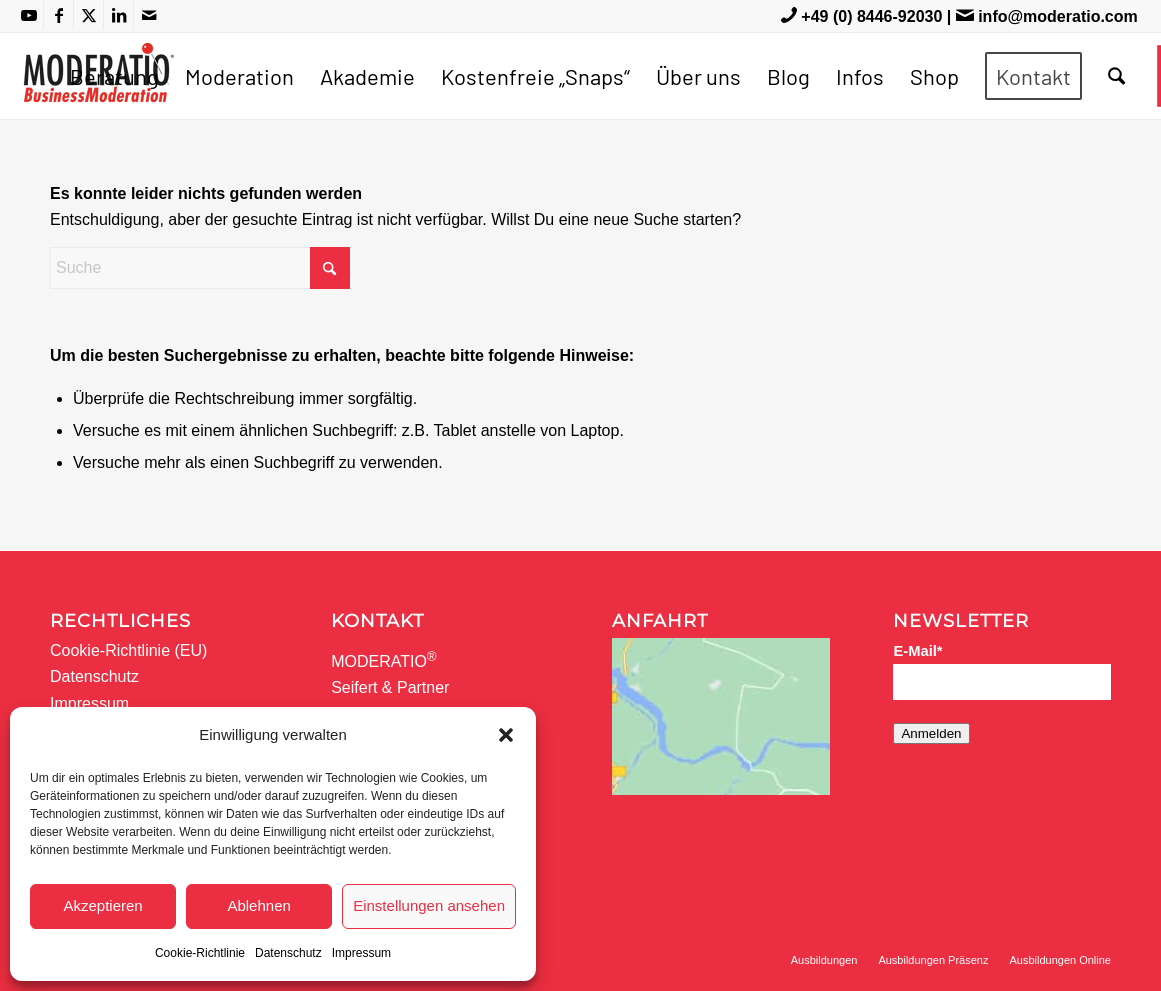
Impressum (361, 953)
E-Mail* (917, 651)
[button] (506, 735)
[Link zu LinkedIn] (118, 15)
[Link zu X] (88, 15)
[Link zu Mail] (149, 15)
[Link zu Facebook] (58, 15)
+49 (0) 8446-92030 (871, 16)
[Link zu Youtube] (28, 15)
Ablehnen (258, 905)
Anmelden (931, 733)
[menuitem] (114, 76)
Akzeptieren (102, 905)
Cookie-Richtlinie (200, 953)
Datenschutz (288, 953)
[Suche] (1116, 76)
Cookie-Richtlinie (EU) (128, 650)
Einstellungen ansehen (429, 905)
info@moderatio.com (1058, 16)
